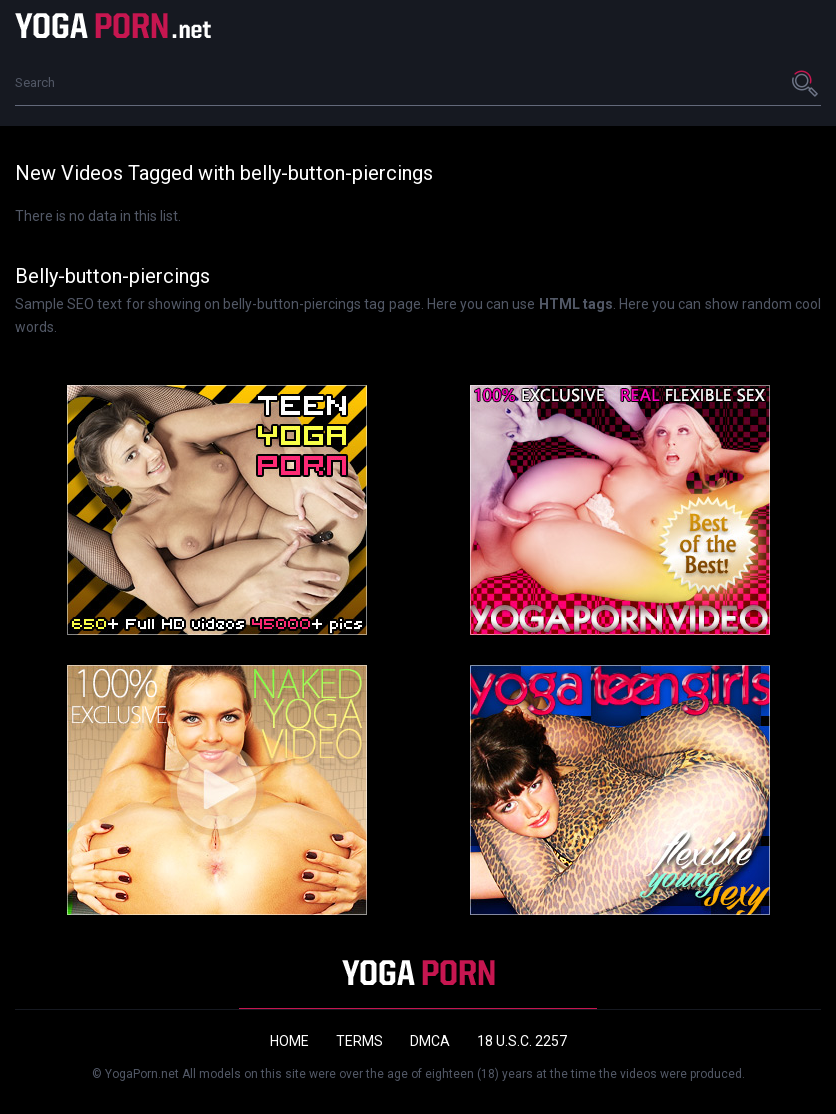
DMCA (430, 1041)
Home (289, 1041)
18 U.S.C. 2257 (522, 1041)
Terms (359, 1041)
